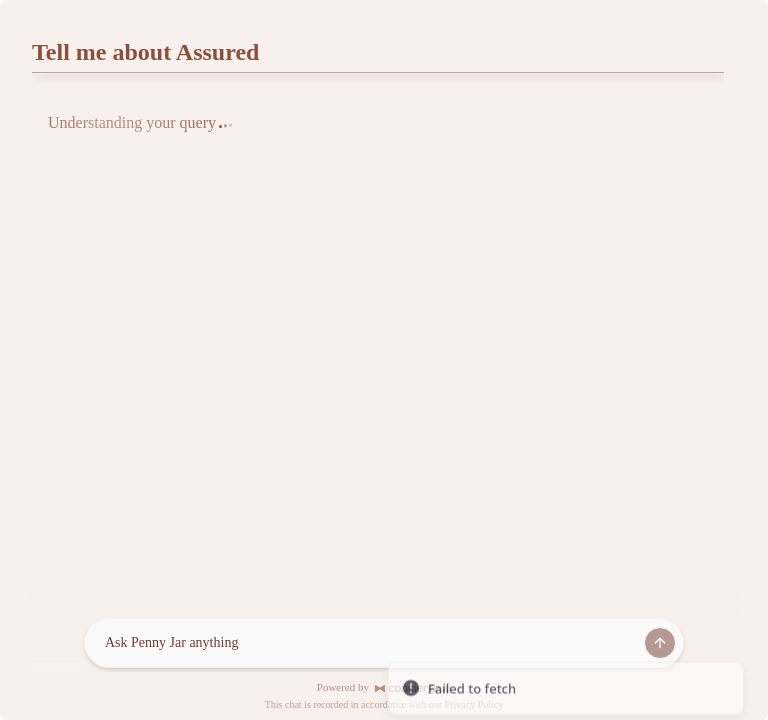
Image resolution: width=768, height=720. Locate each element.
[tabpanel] (378, 135)
